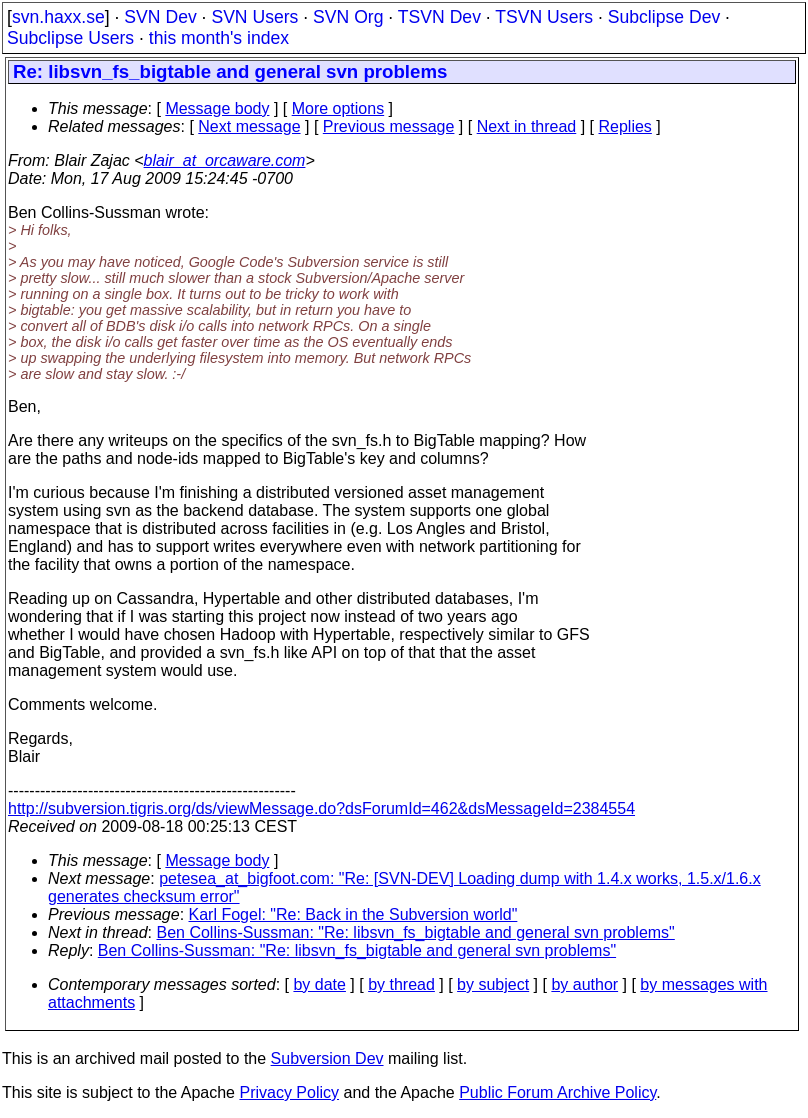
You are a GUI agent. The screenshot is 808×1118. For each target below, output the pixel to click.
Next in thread (527, 126)
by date (319, 984)
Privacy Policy (289, 1092)
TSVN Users (544, 17)
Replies (625, 126)
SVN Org (348, 17)
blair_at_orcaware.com (225, 160)
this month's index (219, 38)
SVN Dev (160, 17)
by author (584, 984)
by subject (493, 984)
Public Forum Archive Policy (557, 1092)
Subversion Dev (327, 1058)
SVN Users (254, 17)
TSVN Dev (439, 17)
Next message (249, 126)
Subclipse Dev (664, 17)
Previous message (389, 126)
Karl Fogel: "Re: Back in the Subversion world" (353, 914)
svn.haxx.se (58, 17)
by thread (401, 984)
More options (338, 108)
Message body (217, 108)
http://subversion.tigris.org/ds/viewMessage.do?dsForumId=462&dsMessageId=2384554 (321, 808)
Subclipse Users (70, 38)
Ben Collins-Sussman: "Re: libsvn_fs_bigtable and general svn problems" (416, 932)
